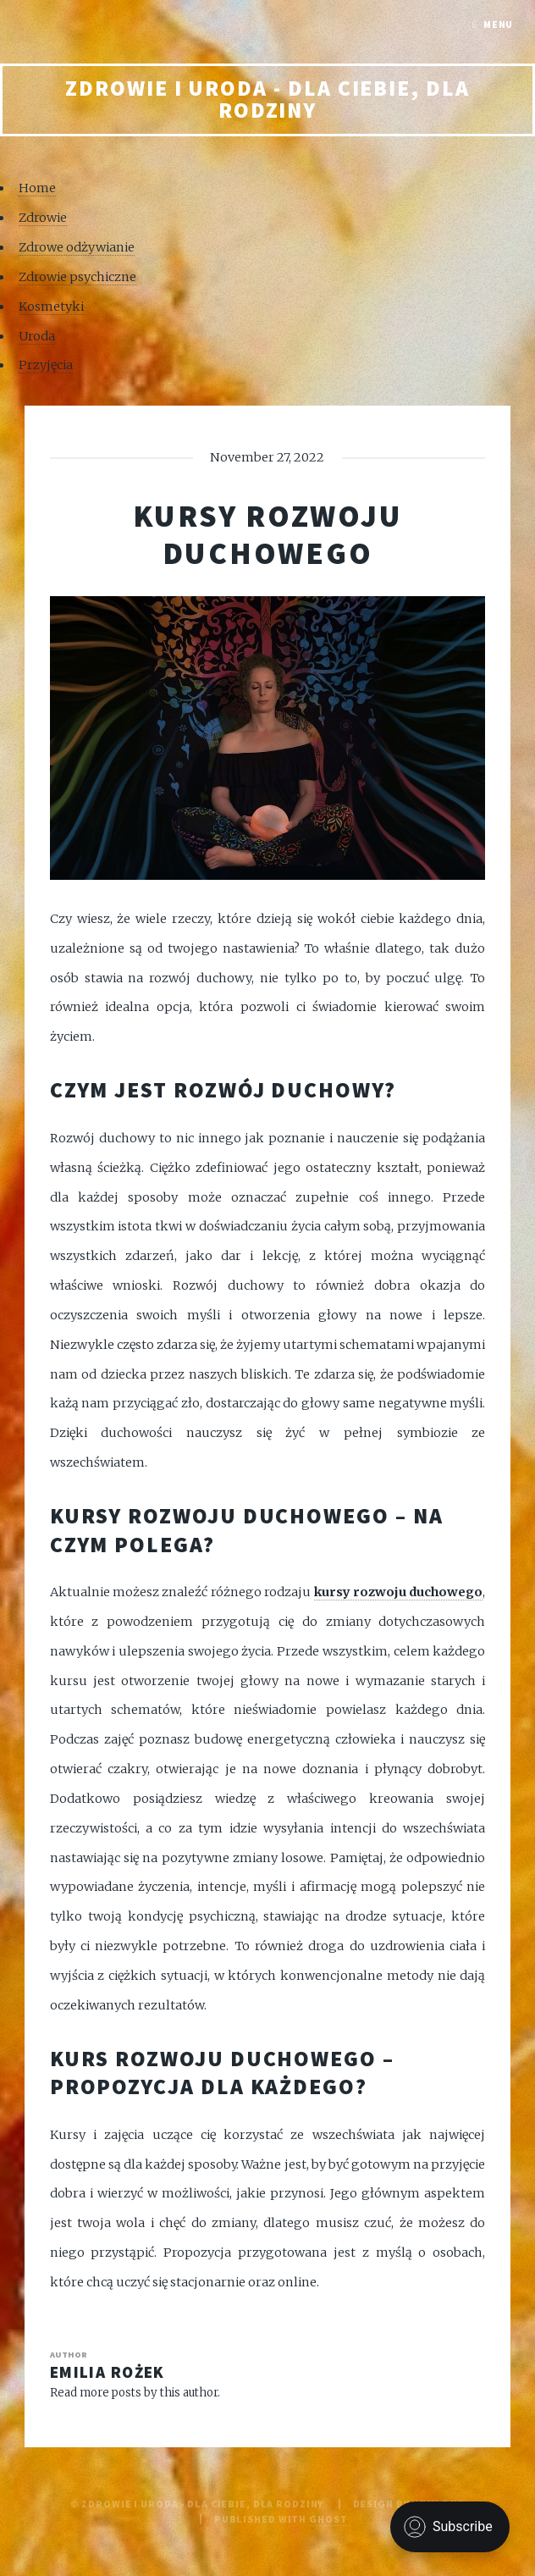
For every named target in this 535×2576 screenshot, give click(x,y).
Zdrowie (43, 217)
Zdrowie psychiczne (77, 277)
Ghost (328, 2518)
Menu (498, 24)
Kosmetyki (51, 306)
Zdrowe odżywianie (77, 247)
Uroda (37, 336)
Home (37, 188)
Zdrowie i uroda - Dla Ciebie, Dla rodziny (267, 99)
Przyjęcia (46, 365)
